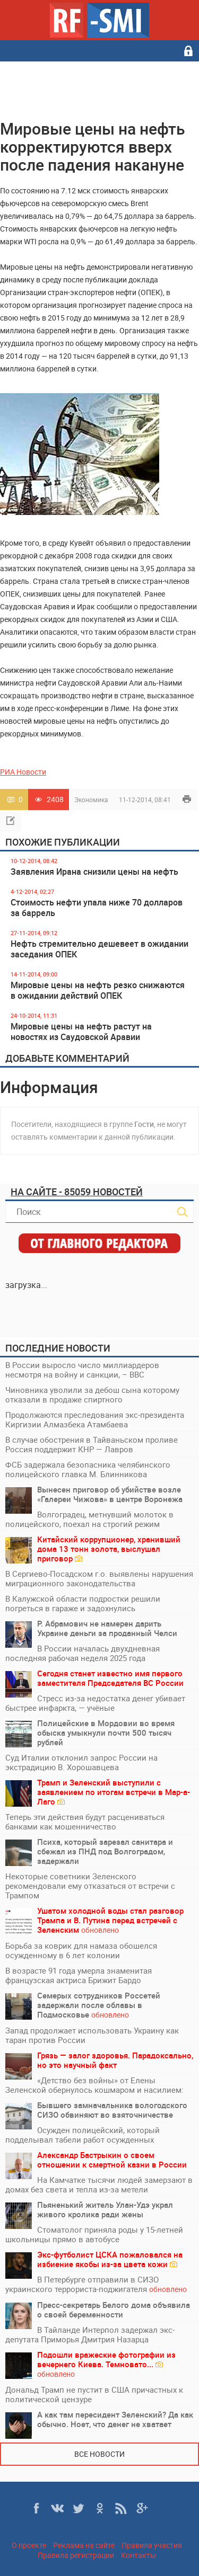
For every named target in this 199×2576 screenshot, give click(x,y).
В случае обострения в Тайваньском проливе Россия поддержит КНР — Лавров (91, 1444)
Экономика (91, 799)
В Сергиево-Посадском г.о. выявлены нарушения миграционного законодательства (99, 1578)
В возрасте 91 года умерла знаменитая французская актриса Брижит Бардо (78, 1975)
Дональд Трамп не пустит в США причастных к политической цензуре (94, 2394)
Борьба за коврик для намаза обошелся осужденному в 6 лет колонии (81, 1950)
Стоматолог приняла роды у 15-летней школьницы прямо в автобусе (94, 2234)
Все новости (99, 2454)
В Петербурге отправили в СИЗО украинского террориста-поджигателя (96, 2284)
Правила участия (152, 2545)
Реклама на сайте (84, 2545)
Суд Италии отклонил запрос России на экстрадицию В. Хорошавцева (81, 1762)
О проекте (29, 2545)
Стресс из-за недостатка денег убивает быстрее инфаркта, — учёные (95, 1702)
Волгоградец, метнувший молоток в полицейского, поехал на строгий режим (89, 1519)
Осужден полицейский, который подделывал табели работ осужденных (82, 2134)
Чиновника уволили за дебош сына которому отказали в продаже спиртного (92, 1394)
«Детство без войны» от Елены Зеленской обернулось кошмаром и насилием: (94, 2084)
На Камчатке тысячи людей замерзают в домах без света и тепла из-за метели (99, 2184)
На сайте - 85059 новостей (77, 1191)
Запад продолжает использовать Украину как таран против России (92, 2035)
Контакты (138, 2555)
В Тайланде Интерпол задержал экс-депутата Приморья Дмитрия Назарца (90, 2334)
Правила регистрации (76, 2555)
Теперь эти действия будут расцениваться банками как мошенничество (85, 1821)
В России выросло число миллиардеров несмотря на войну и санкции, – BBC (82, 1369)
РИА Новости (23, 772)
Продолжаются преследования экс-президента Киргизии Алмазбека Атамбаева (94, 1419)
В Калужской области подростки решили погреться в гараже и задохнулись (82, 1603)
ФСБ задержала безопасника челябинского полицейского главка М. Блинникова (87, 1469)
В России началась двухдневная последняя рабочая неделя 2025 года (82, 1653)
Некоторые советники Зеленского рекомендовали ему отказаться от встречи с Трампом (90, 1885)
